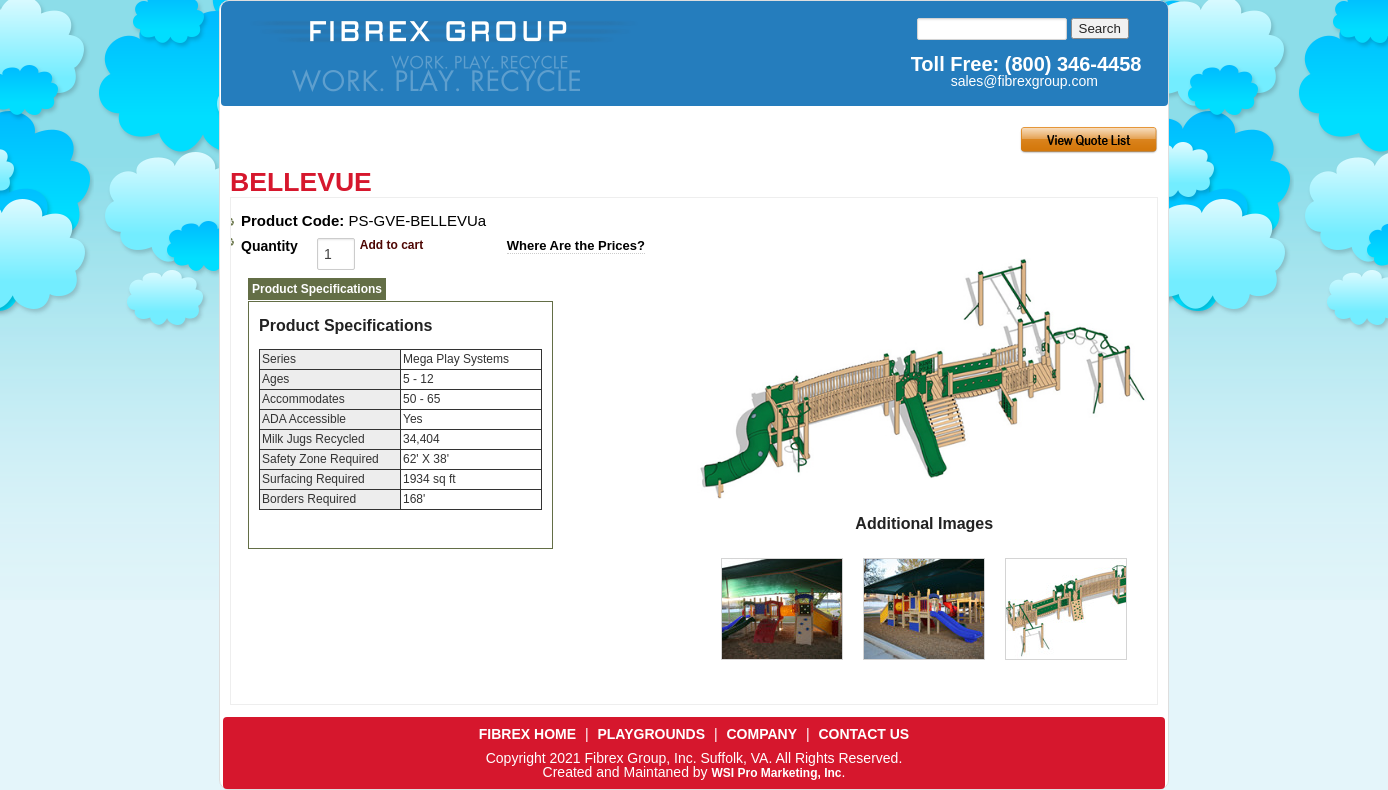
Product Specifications (317, 289)
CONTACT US (863, 734)
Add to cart (391, 245)
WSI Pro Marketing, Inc (776, 773)
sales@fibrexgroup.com (1024, 81)
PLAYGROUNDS (651, 734)
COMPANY (762, 734)
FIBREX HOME (527, 734)
